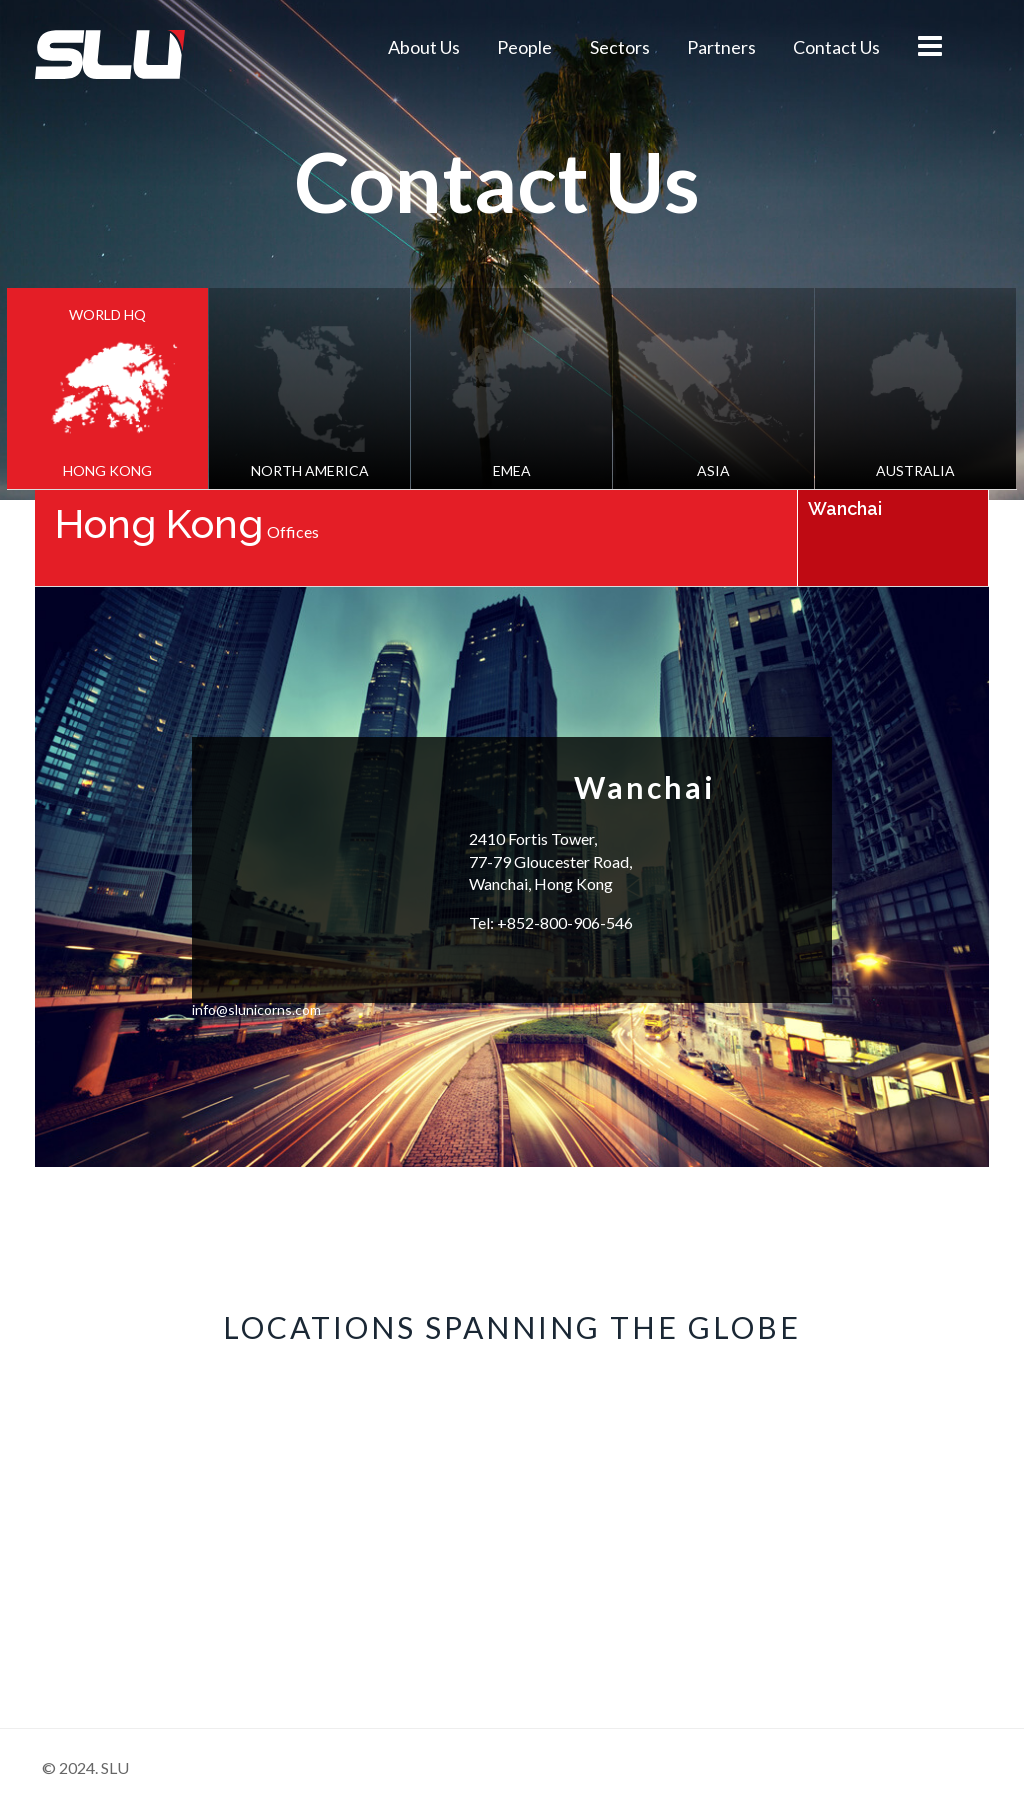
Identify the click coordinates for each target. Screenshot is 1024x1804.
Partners (721, 47)
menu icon (929, 46)
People (524, 47)
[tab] (107, 388)
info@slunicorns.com (256, 1010)
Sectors (620, 47)
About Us (424, 47)
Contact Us (836, 47)
